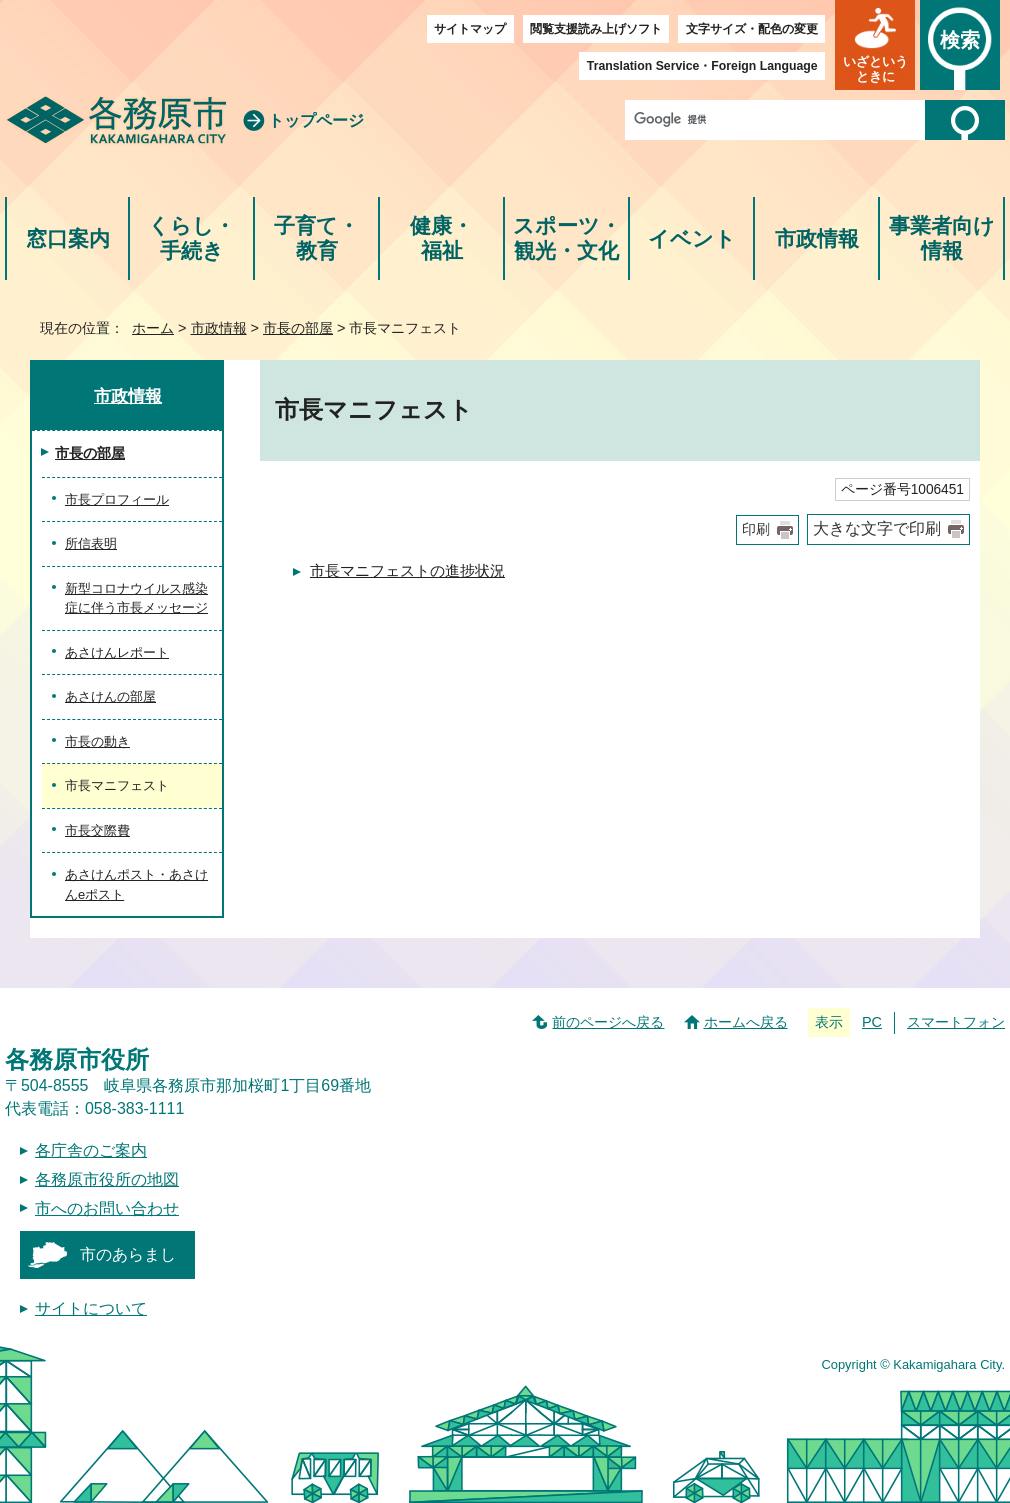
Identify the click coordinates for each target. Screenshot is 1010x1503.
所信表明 (91, 543)
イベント (692, 238)
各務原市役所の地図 (107, 1179)
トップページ (316, 120)
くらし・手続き (191, 238)
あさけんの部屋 (110, 696)
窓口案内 (68, 238)
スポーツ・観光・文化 (567, 238)
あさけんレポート (117, 652)
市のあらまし (128, 1254)
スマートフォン (956, 1022)
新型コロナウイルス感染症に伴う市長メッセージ (136, 598)
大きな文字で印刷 (877, 528)
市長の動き (97, 741)
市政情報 (817, 238)
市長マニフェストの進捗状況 (407, 570)
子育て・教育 (316, 238)
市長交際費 (97, 830)
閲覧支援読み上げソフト (596, 29)
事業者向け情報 (942, 238)
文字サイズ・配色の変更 (752, 29)
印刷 (756, 529)
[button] (875, 45)
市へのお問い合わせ (107, 1208)
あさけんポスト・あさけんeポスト (136, 884)
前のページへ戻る (608, 1022)
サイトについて (91, 1308)
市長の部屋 (298, 328)
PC (872, 1022)
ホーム (153, 328)
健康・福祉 (441, 238)
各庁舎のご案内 (91, 1150)
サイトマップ (470, 29)
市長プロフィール (117, 499)
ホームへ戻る (746, 1022)
